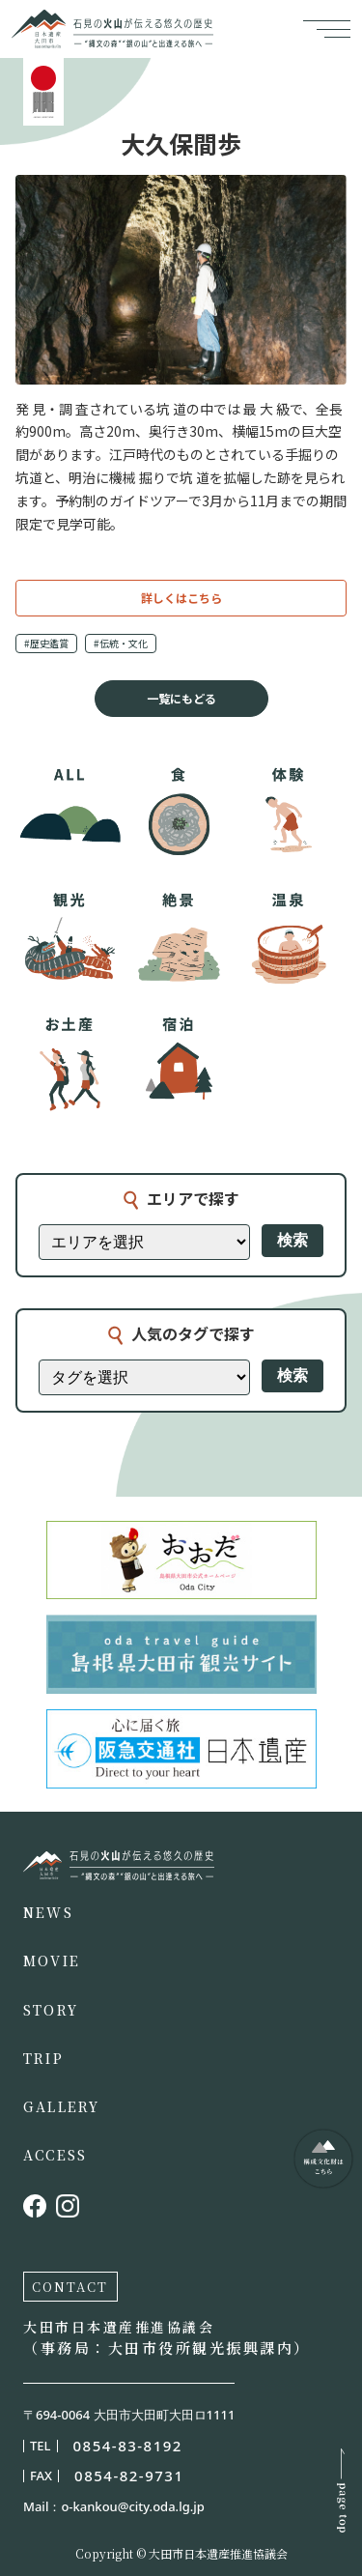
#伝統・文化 (121, 643)
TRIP (43, 2058)
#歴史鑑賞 (46, 643)
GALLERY (61, 2106)
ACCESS (55, 2154)
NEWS (48, 1912)
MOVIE (51, 1960)
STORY (50, 2009)
